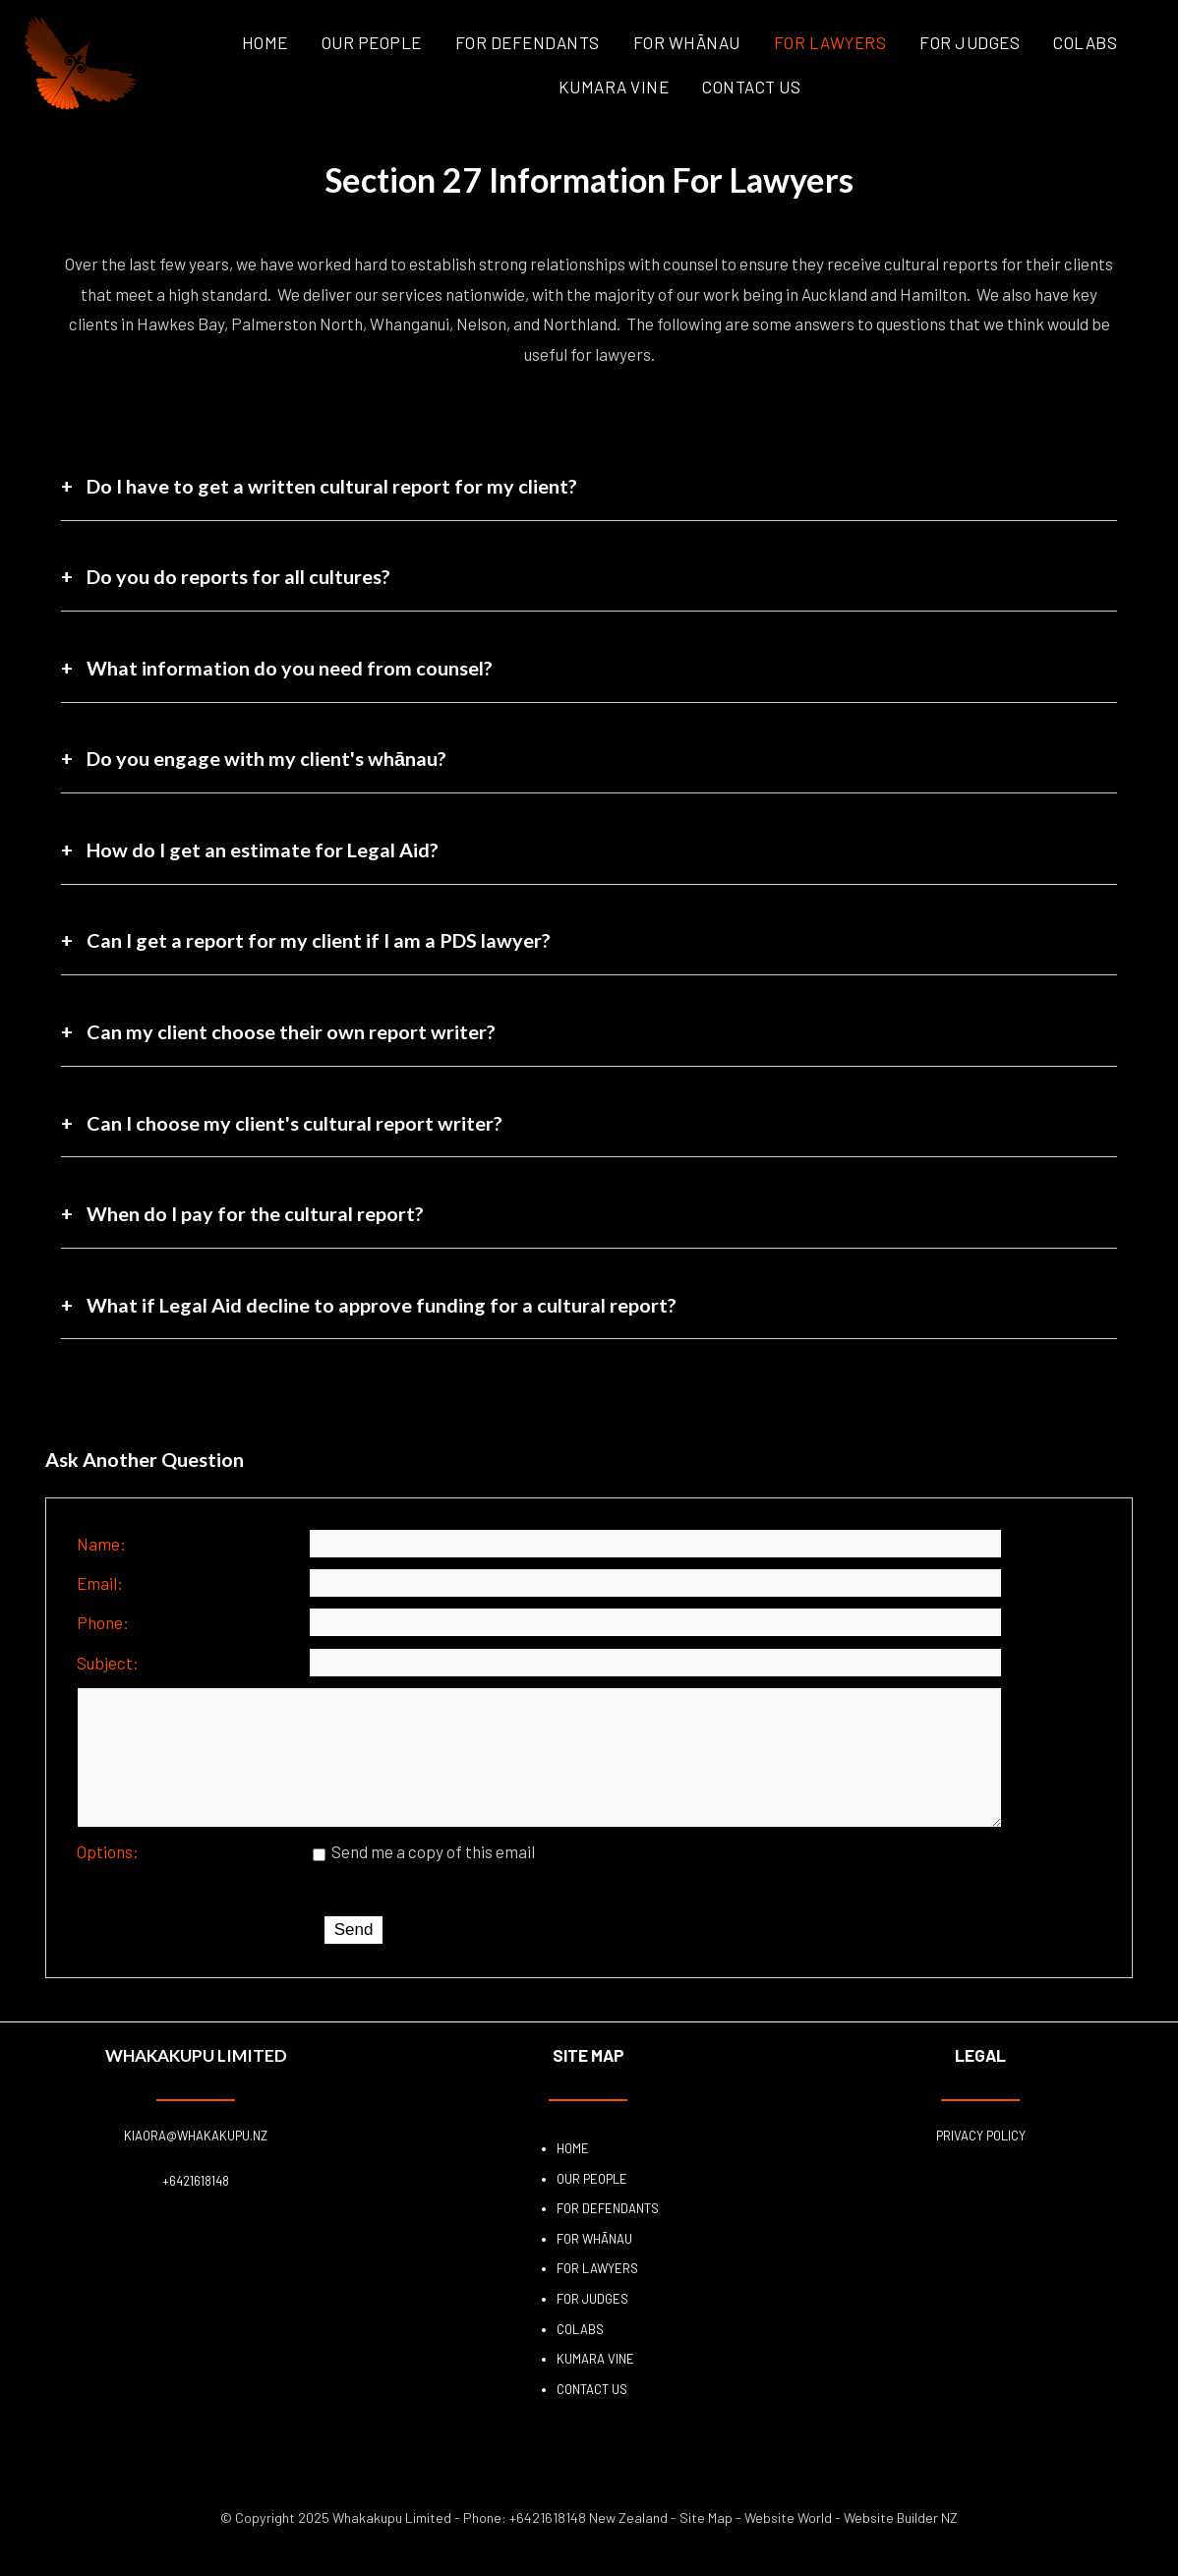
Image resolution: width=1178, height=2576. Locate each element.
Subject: (108, 1662)
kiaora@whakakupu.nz (195, 2163)
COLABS (1085, 42)
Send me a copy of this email (424, 1879)
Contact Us (751, 86)
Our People (372, 42)
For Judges (969, 42)
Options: (108, 1879)
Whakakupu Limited (391, 2545)
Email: (100, 1583)
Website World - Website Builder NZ (851, 2545)
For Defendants (527, 42)
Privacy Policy (981, 2163)
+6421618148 (195, 2208)
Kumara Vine (614, 86)
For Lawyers (830, 42)
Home (265, 42)
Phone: (103, 1622)
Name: (101, 1543)
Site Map (706, 2545)
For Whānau (686, 42)
